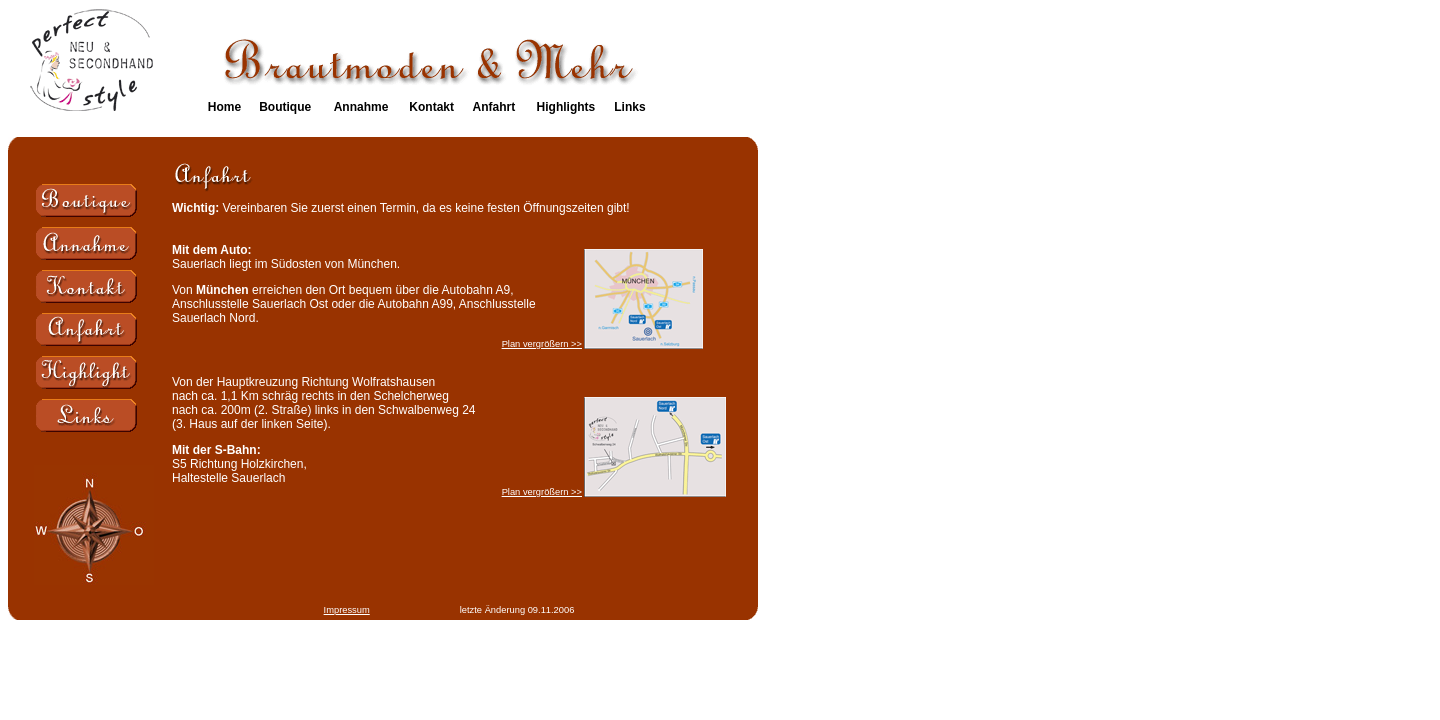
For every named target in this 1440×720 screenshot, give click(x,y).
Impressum (347, 610)
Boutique (285, 107)
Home (224, 107)
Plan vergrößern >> (542, 344)
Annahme (361, 107)
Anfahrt (493, 107)
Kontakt (431, 107)
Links (629, 107)
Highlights (566, 107)
